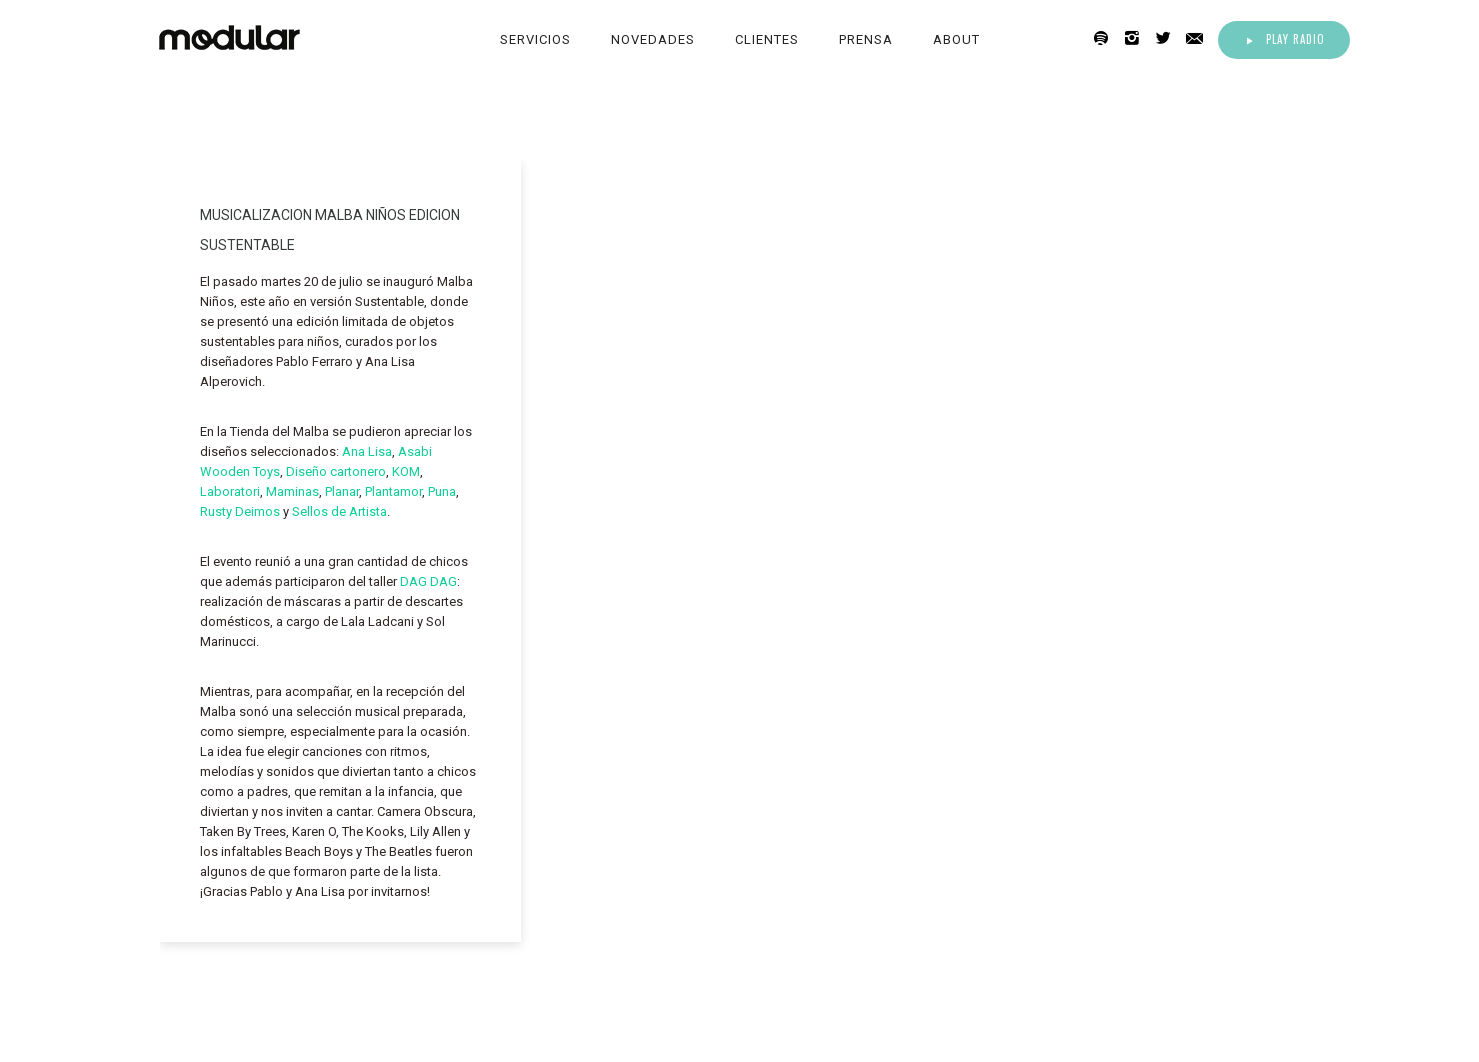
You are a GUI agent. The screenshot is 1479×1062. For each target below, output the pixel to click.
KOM (406, 471)
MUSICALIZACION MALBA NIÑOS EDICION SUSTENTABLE (330, 230)
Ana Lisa (367, 451)
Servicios (535, 39)
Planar (342, 491)
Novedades (653, 39)
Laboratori (230, 491)
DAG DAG (428, 581)
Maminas (292, 491)
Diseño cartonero (336, 471)
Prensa (866, 39)
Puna (442, 491)
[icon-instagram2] (1137, 38)
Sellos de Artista (339, 511)
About (956, 39)
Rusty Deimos (240, 511)
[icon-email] (1200, 38)
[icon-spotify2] (1106, 38)
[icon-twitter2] (1168, 38)
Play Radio (1284, 39)
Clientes (767, 39)
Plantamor (393, 491)
